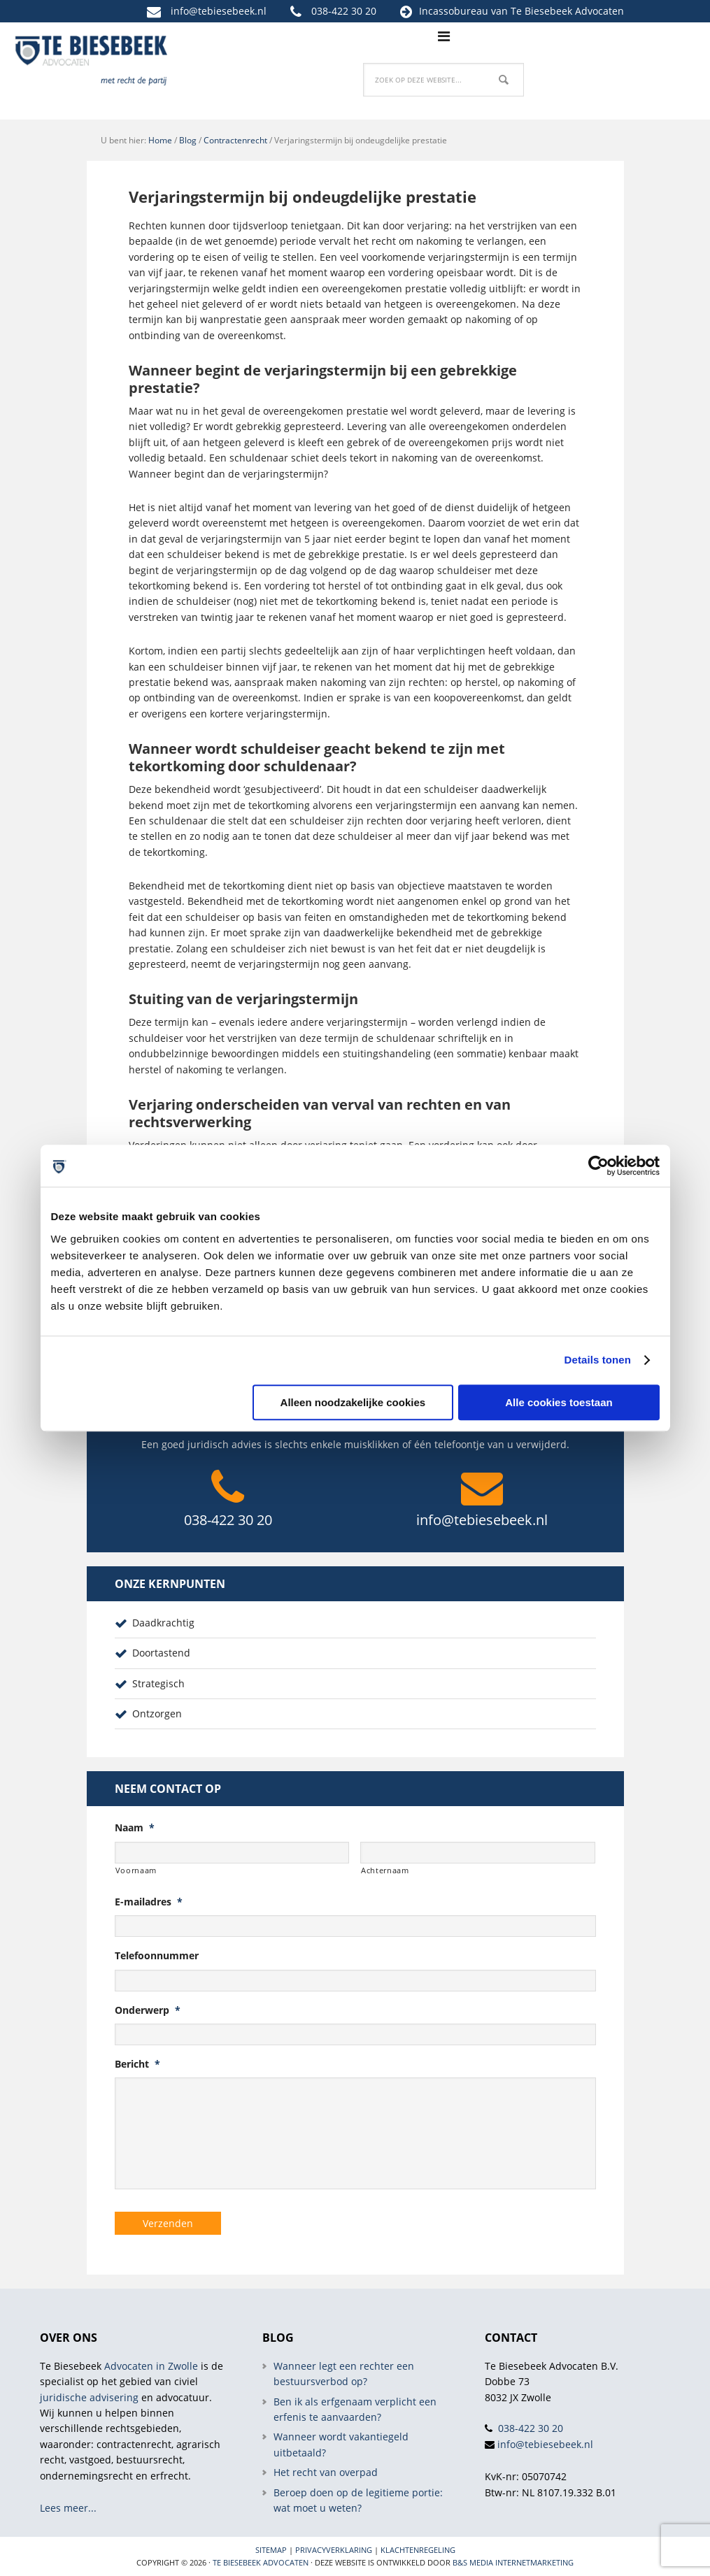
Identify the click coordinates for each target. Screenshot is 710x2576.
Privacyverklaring (333, 2550)
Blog (188, 140)
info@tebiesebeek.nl (219, 10)
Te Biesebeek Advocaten (260, 2562)
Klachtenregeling (418, 2550)
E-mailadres (149, 1902)
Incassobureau (453, 10)
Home (160, 140)
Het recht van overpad (326, 2472)
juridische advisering (89, 2396)
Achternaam (385, 1870)
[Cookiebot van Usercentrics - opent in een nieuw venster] (598, 1165)
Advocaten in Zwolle (151, 2365)
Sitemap (271, 2550)
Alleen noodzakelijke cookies (353, 1402)
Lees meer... (68, 2507)
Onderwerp (147, 2010)
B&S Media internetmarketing (513, 2562)
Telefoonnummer (157, 1955)
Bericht (137, 2064)
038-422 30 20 (343, 10)
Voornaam (136, 1870)
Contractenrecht (235, 140)
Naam (135, 1828)
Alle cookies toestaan (558, 1402)
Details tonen (598, 1360)
